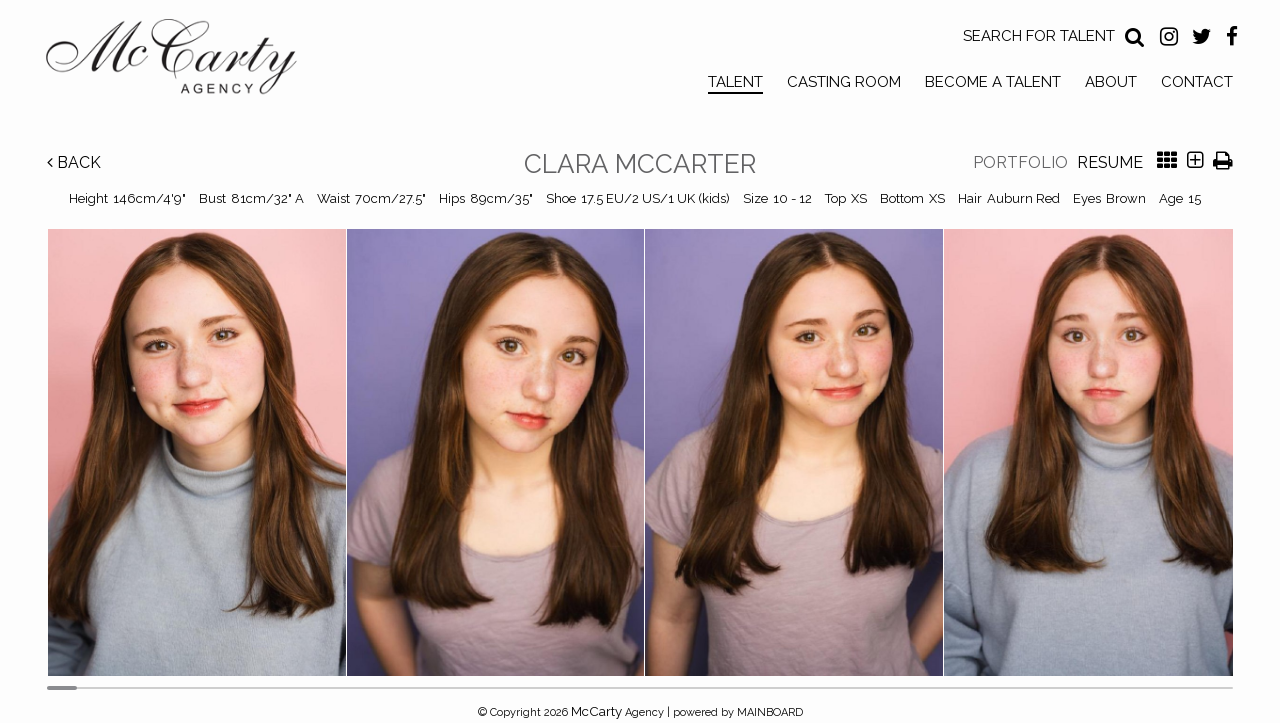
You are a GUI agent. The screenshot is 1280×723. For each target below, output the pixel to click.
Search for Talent (1039, 36)
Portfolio (1020, 162)
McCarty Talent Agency (186, 61)
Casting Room (844, 82)
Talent (735, 82)
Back (74, 162)
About (1111, 82)
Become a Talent (993, 82)
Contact (1197, 82)
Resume (1110, 162)
